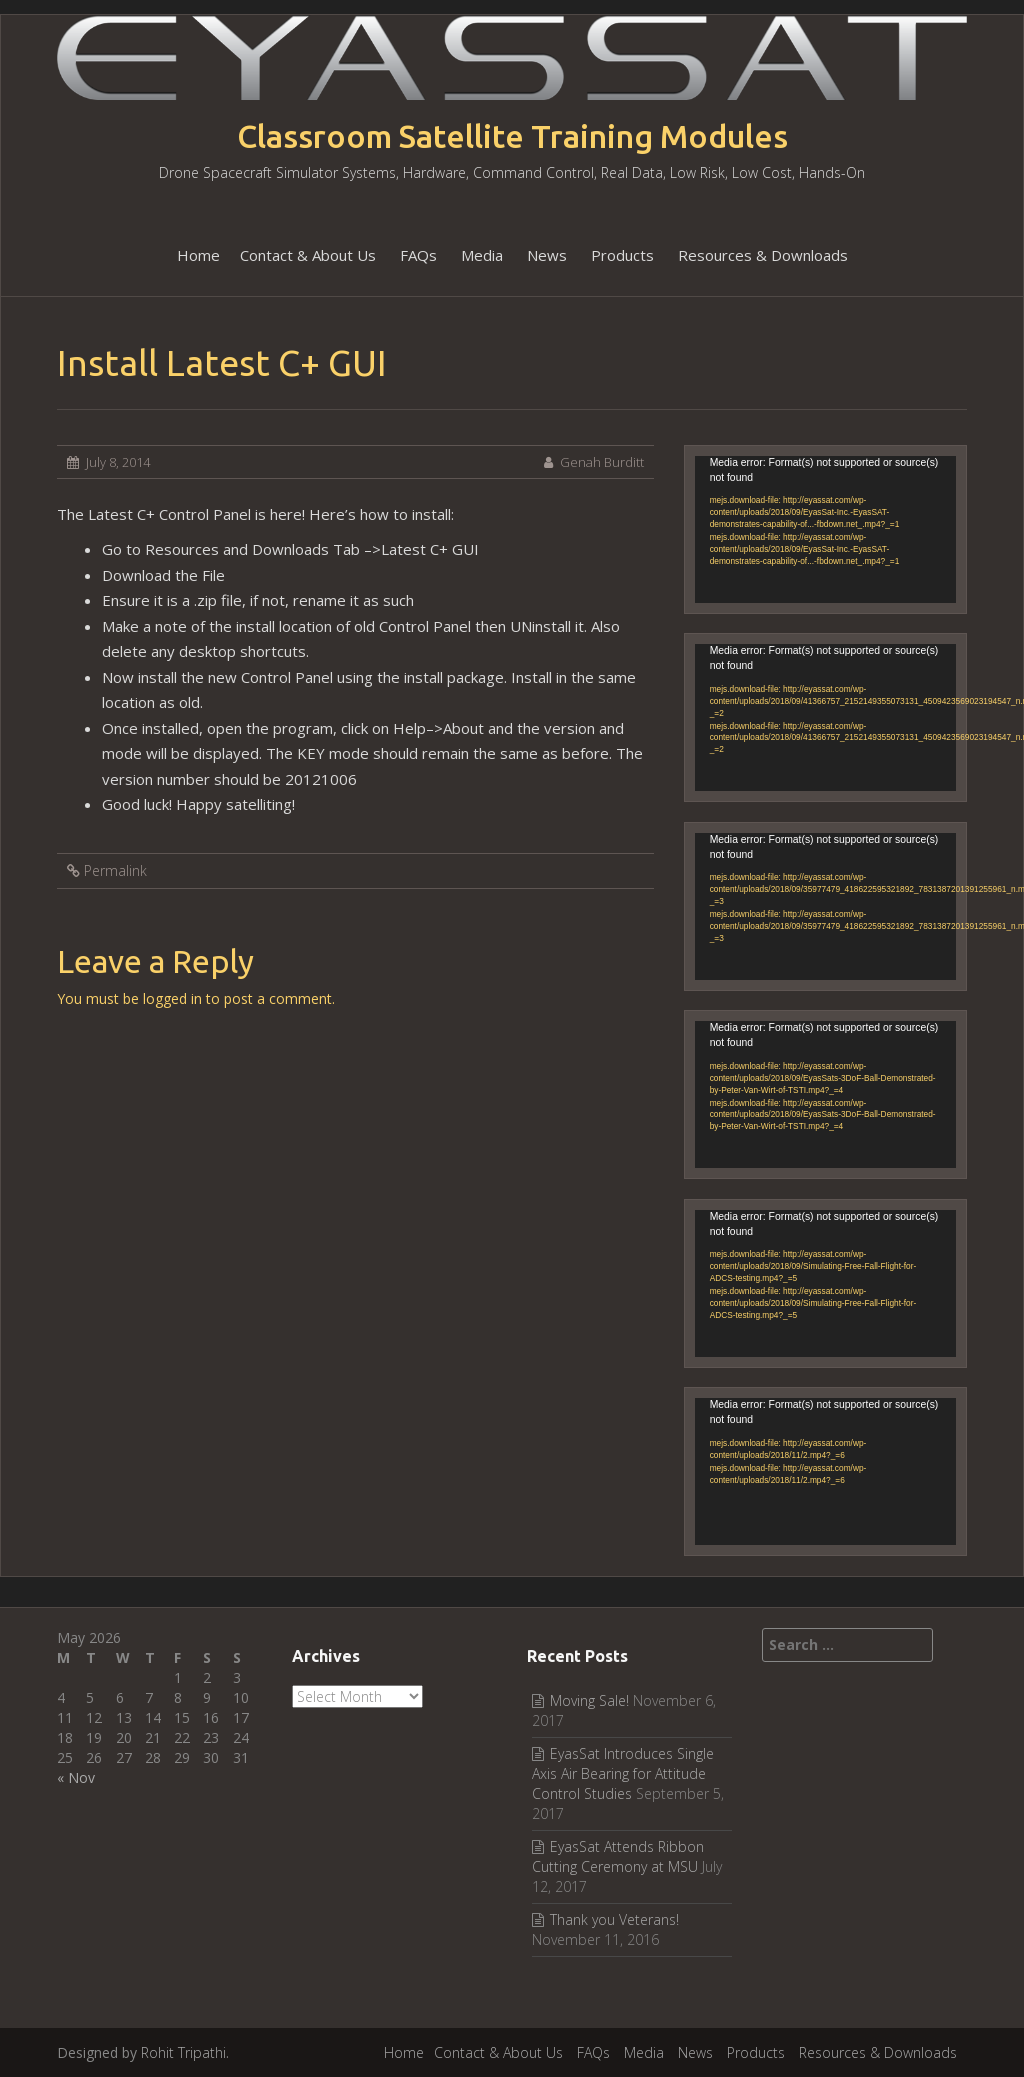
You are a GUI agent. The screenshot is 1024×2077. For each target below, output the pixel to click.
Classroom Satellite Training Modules (512, 136)
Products (622, 255)
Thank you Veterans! (614, 1919)
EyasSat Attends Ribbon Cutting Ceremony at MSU (618, 1856)
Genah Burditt (602, 462)
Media (482, 255)
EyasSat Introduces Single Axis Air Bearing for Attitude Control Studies (623, 1773)
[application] (825, 529)
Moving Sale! (589, 1700)
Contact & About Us (308, 255)
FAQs (418, 255)
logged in (172, 998)
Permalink (115, 870)
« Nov (76, 1777)
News (547, 255)
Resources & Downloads (763, 255)
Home (198, 255)
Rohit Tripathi (183, 2052)
